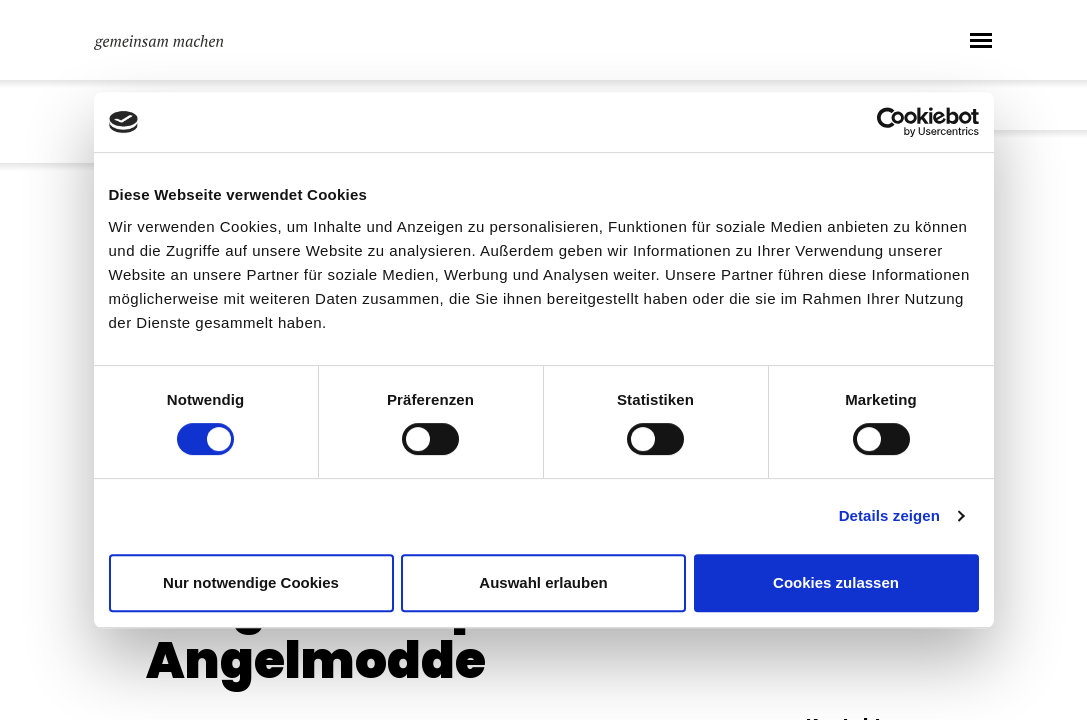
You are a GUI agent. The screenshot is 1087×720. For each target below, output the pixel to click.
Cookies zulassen (836, 582)
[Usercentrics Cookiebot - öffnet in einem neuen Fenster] (891, 122)
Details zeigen (889, 515)
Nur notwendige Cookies (251, 582)
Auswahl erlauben (543, 582)
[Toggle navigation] (981, 40)
